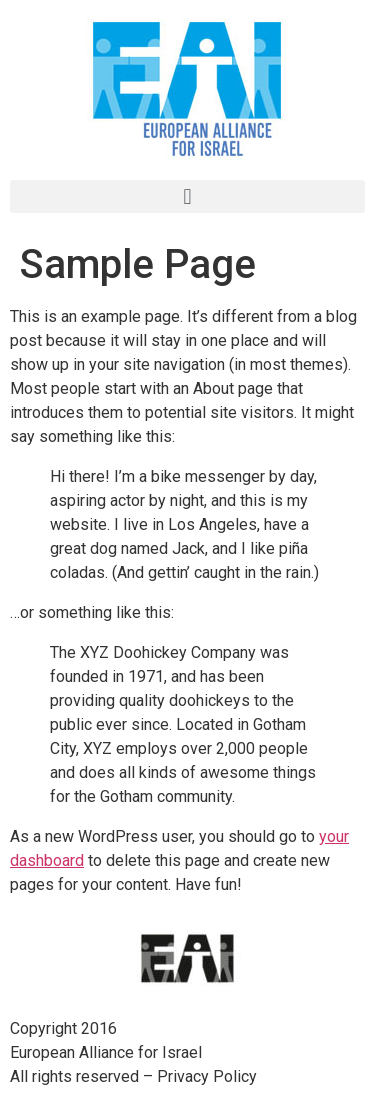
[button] (187, 196)
